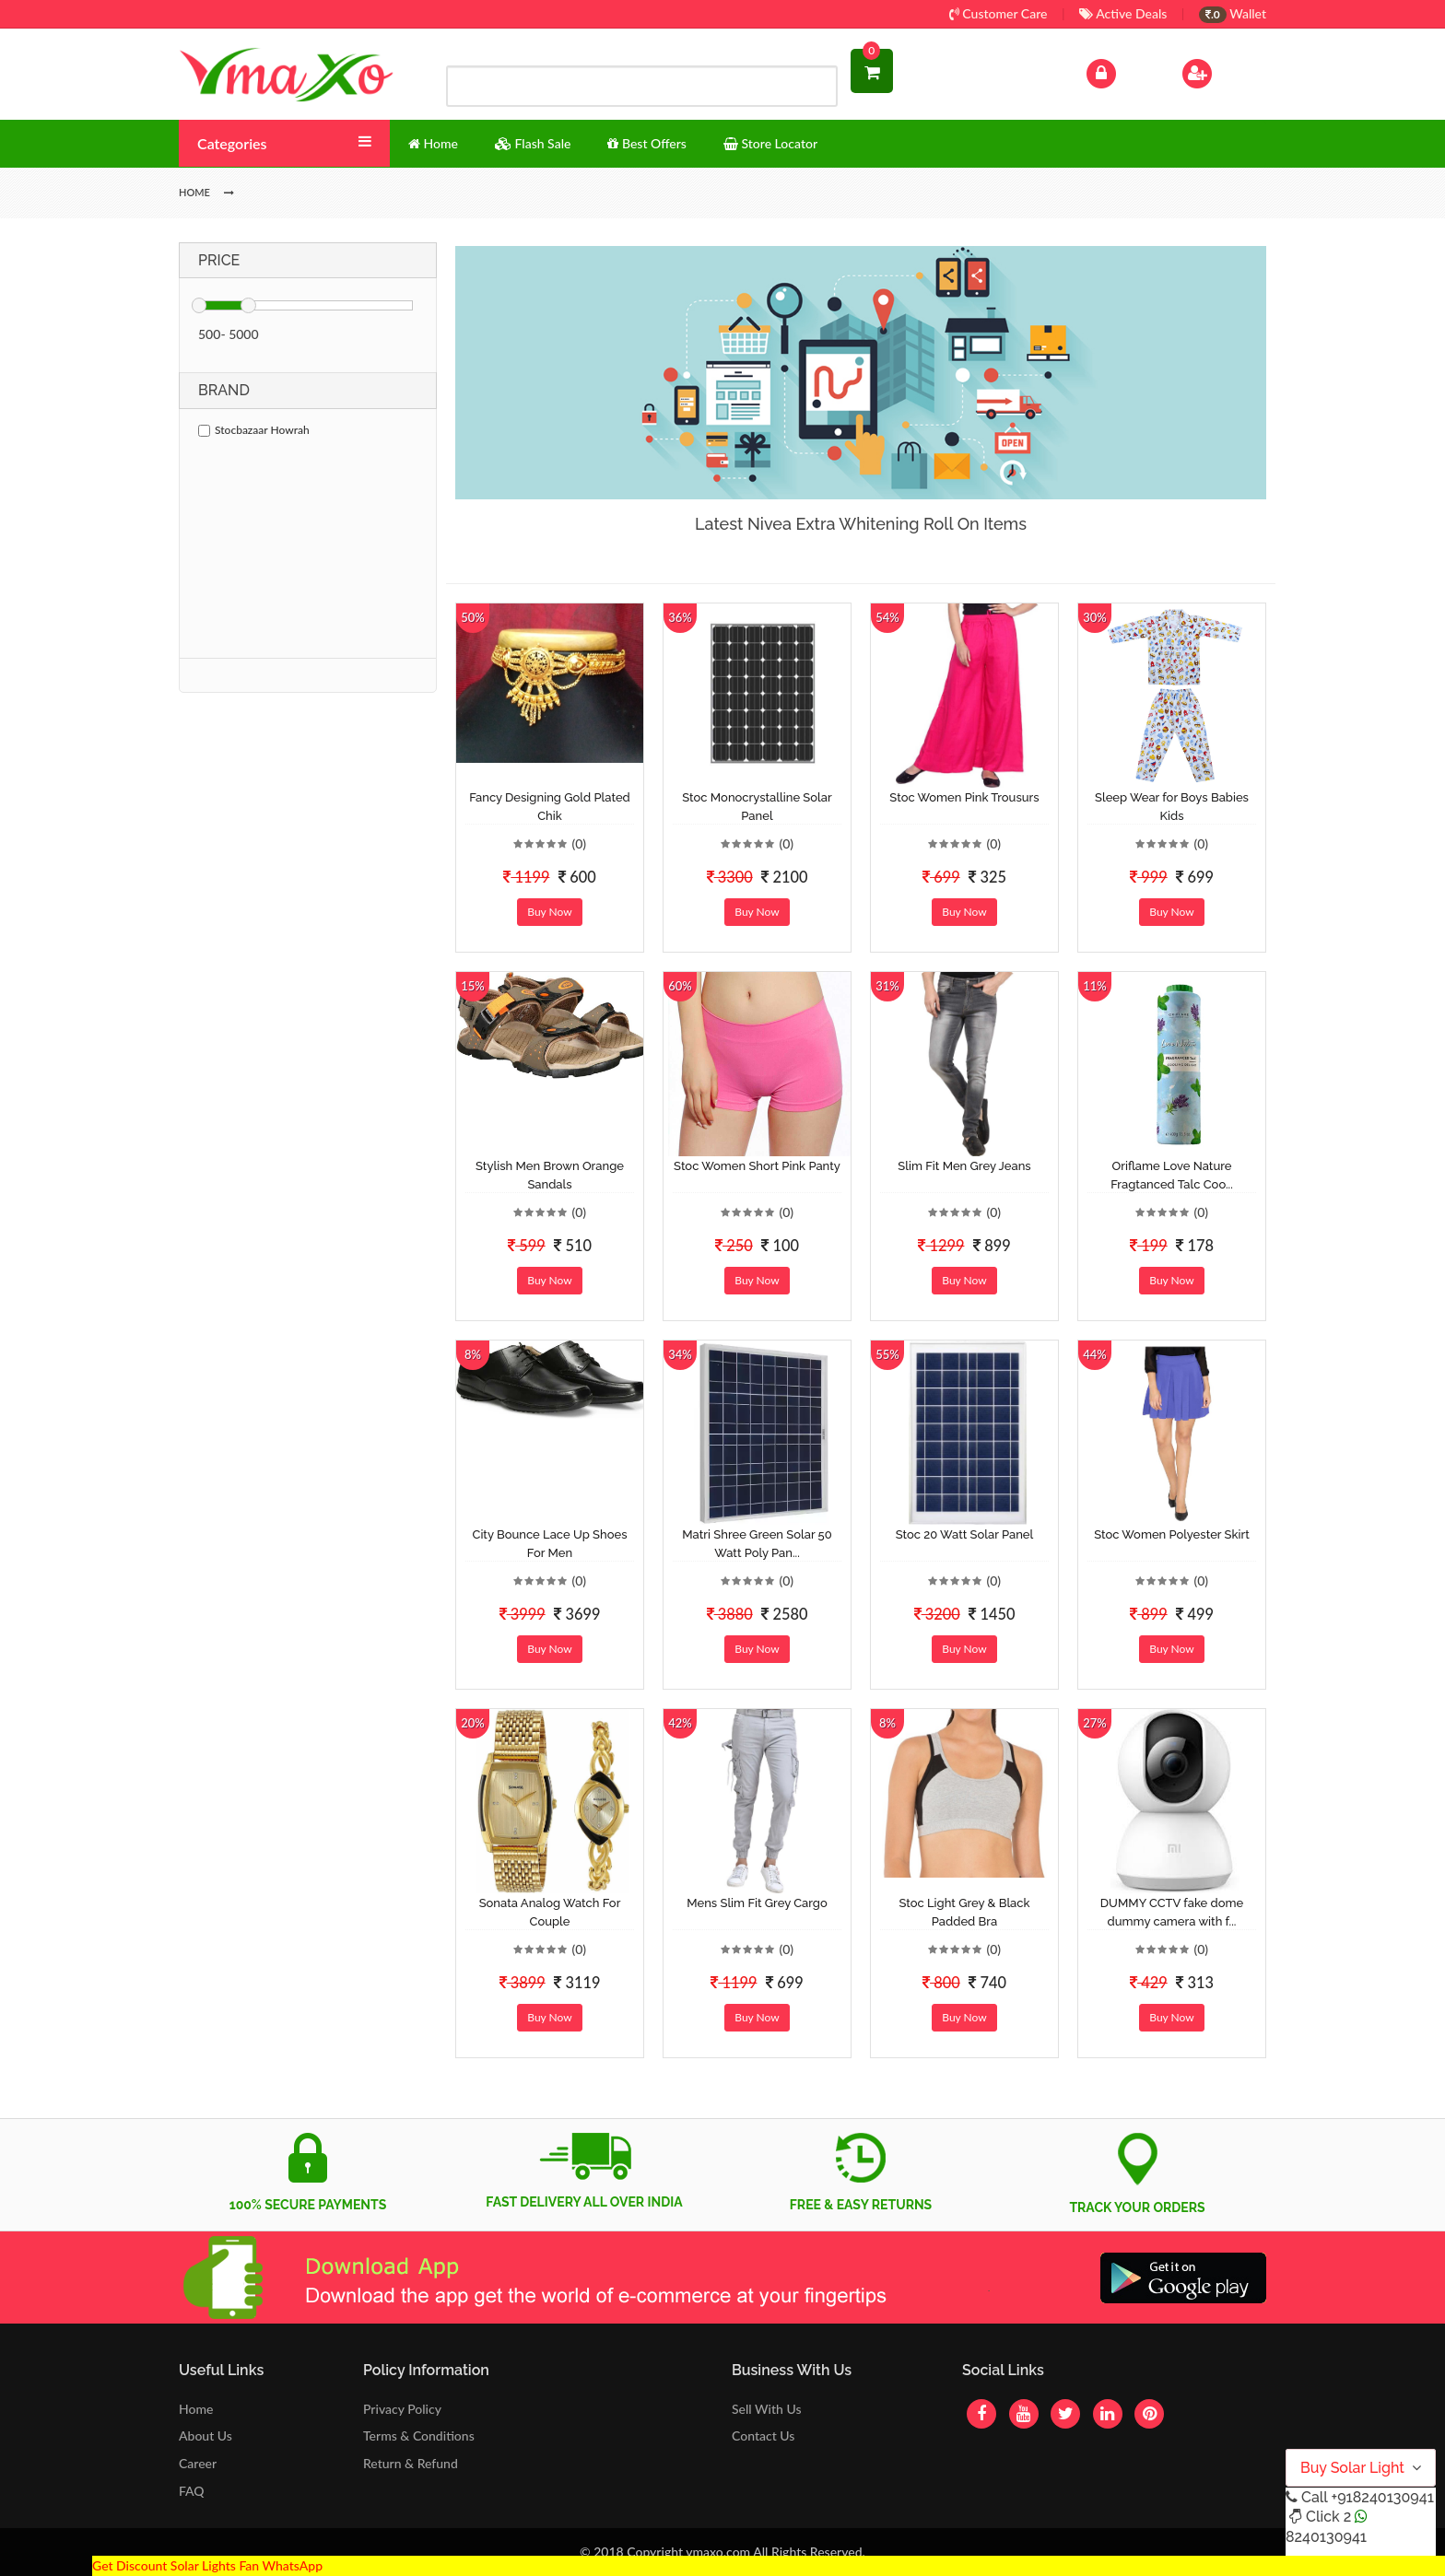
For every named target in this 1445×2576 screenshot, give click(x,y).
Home (196, 2409)
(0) (578, 843)
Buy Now (549, 912)
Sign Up (1221, 71)
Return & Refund (410, 2463)
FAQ (192, 2491)
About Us (205, 2435)
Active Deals (1123, 13)
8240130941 (1326, 2537)
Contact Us (763, 2435)
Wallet (1232, 13)
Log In (1121, 71)
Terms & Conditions (419, 2435)
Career (198, 2463)
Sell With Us (766, 2409)
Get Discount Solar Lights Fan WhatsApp (207, 2565)
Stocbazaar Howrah (254, 430)
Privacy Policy (402, 2409)
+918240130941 (1382, 2497)
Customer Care (998, 13)
